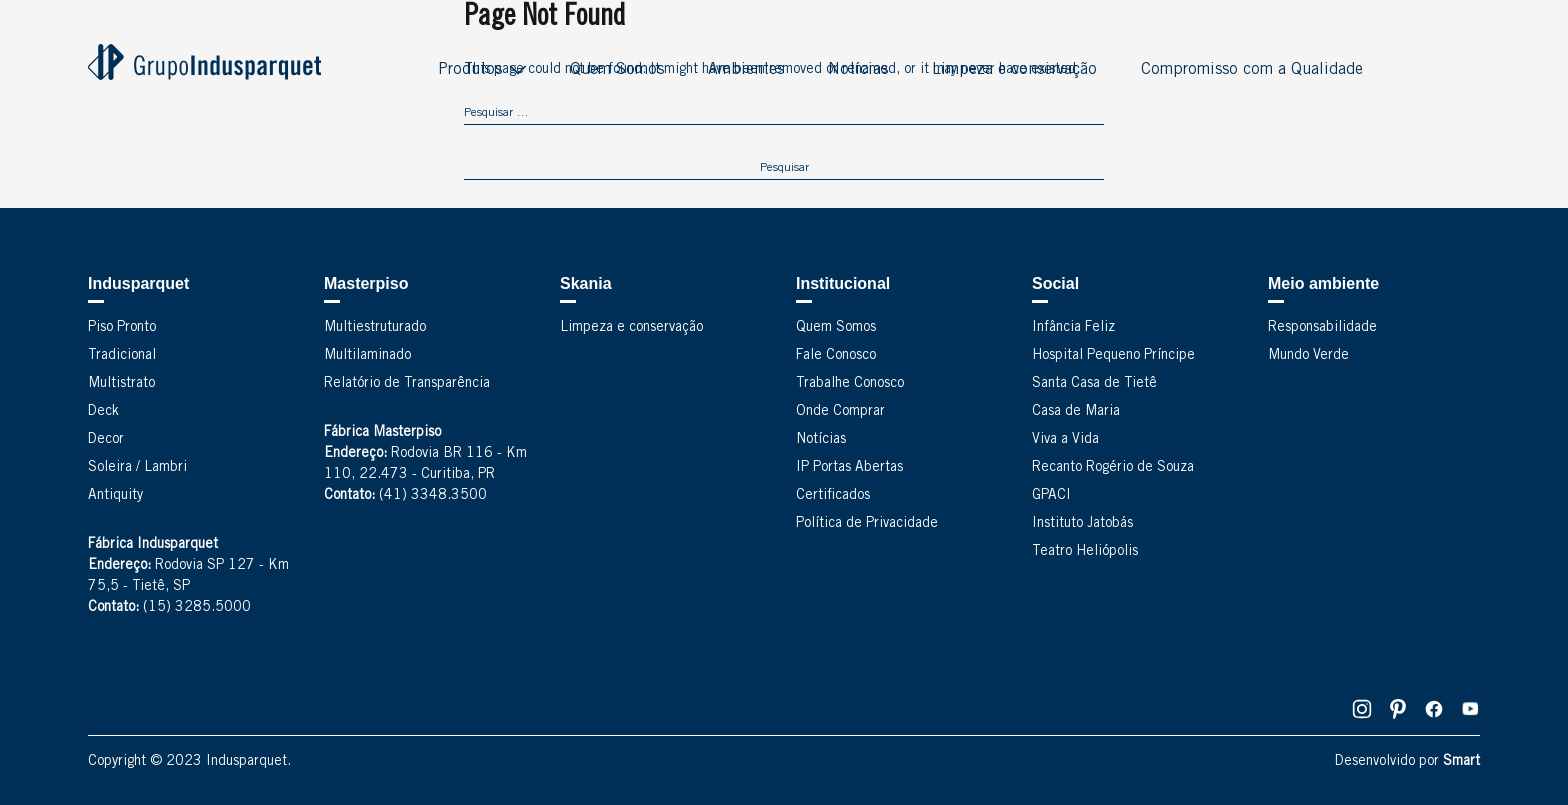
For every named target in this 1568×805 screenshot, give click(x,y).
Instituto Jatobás (1082, 524)
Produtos (470, 70)
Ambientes (746, 70)
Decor (106, 440)
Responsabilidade (1322, 328)
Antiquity (115, 496)
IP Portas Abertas (849, 468)
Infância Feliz (1073, 328)
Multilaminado (367, 356)
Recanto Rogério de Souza (1113, 468)
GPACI (1051, 496)
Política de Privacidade (867, 524)
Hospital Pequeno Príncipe (1113, 356)
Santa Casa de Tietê (1094, 384)
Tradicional (122, 356)
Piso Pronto (122, 328)
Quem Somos (617, 70)
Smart (1461, 762)
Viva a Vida (1065, 440)
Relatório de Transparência (407, 384)
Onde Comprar (840, 412)
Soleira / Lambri (137, 468)
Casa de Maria (1076, 412)
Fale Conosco (836, 356)
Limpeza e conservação (1014, 70)
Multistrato (121, 384)
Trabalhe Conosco (850, 384)
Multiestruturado (375, 328)
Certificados (833, 496)
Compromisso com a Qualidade (1252, 70)
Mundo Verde (1308, 356)
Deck (103, 412)
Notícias (858, 70)
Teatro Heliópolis (1085, 552)
